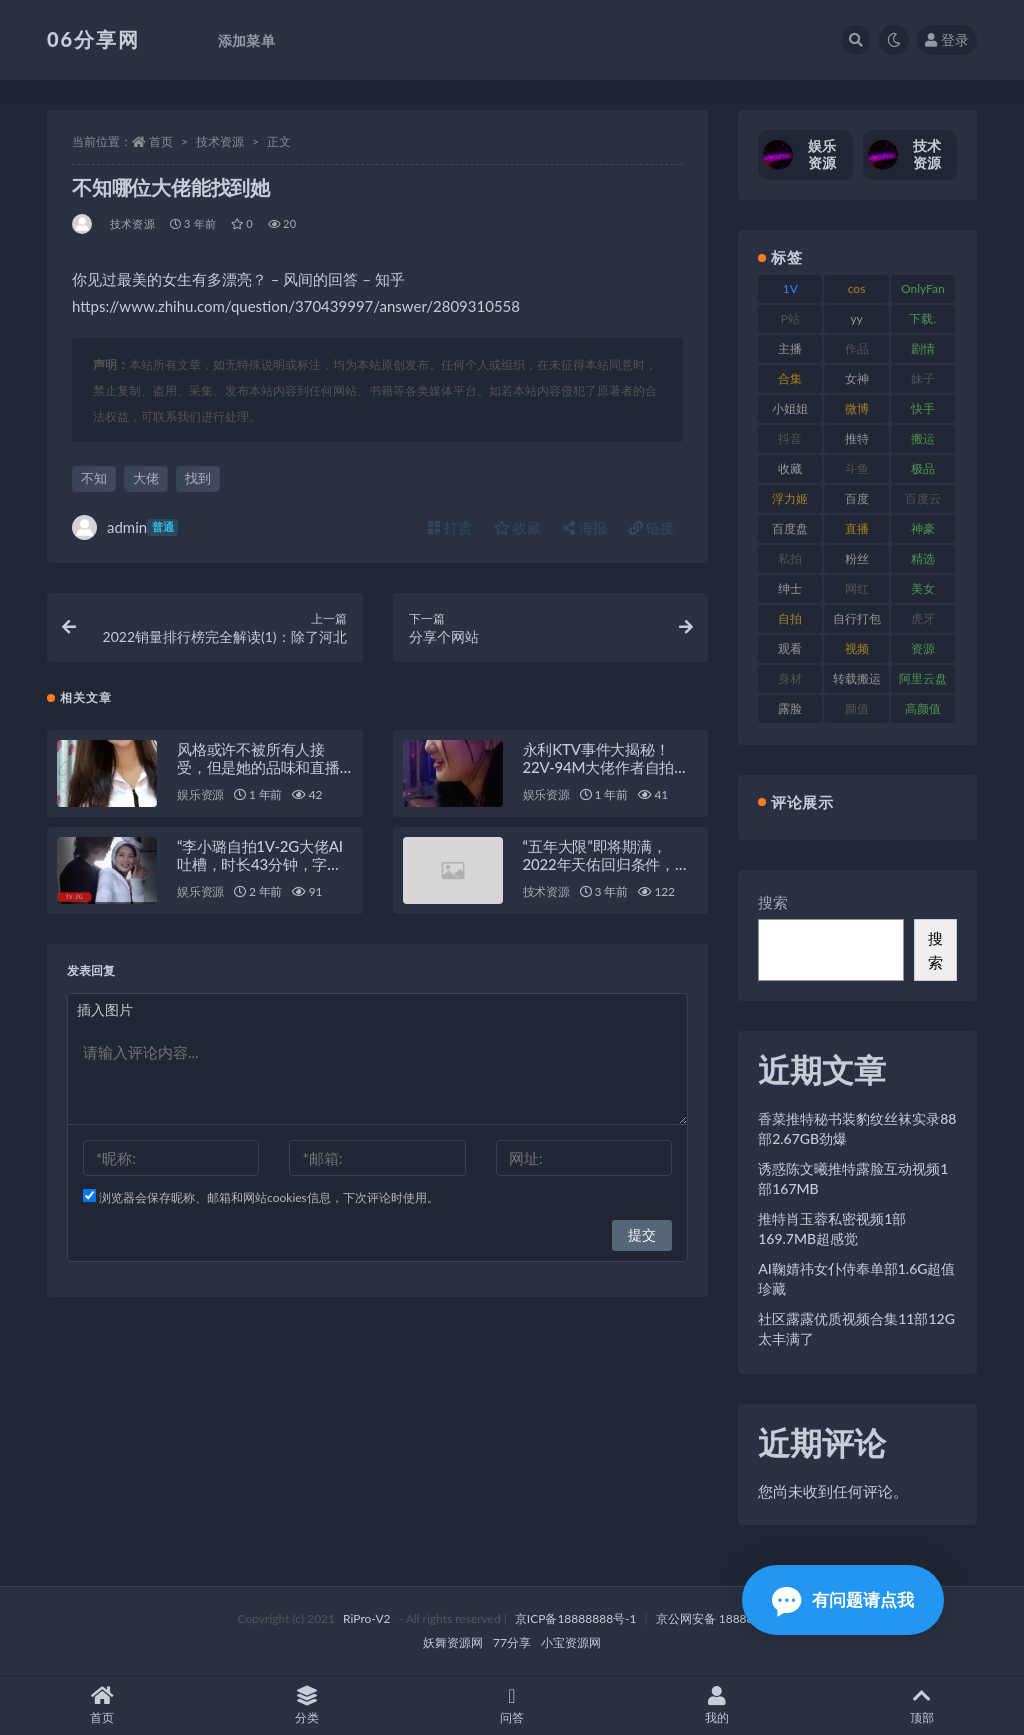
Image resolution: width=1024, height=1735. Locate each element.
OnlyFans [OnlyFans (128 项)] (923, 292)
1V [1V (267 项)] (790, 288)
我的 (716, 1705)
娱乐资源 (200, 795)
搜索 (773, 902)
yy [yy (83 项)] (856, 318)
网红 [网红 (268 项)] (857, 588)
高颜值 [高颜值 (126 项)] (923, 708)
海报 (585, 527)
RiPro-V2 (366, 1618)
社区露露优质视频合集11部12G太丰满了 (856, 1328)
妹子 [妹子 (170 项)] (923, 378)
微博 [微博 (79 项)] (857, 408)
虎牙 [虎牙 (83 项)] (923, 618)
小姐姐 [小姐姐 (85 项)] (790, 408)
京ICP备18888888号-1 (576, 1618)
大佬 (146, 478)
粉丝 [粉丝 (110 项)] (857, 558)
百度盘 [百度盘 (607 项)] (790, 528)
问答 (512, 1705)
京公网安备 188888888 (719, 1618)
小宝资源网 (571, 1642)
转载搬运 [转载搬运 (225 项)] (857, 678)
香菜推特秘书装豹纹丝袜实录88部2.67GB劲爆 (857, 1128)
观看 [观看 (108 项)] (790, 648)
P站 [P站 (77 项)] (790, 318)
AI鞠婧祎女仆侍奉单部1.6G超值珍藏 (856, 1278)
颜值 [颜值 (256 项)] (857, 708)
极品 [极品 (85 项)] (923, 468)
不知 (94, 478)
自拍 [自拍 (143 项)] (790, 618)
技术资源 (220, 141)
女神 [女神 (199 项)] (857, 378)
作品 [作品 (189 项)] (857, 348)
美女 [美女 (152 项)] (923, 588)
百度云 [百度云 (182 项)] (923, 498)
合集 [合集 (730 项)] (790, 378)
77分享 (512, 1642)
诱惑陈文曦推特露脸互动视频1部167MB (853, 1178)
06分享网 (93, 39)
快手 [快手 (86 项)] (923, 408)
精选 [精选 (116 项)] (923, 558)
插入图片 (105, 1010)
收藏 (518, 527)
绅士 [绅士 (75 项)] (790, 588)
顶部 (921, 1705)
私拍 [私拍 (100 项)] (790, 558)
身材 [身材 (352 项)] (790, 678)
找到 (198, 478)
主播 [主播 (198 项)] (790, 348)
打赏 (450, 527)
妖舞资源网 (453, 1642)
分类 (307, 1705)
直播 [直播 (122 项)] (857, 528)
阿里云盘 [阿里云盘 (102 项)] (923, 678)
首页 (161, 141)
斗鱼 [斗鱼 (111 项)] (857, 468)
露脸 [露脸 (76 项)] (790, 708)
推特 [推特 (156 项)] (857, 438)
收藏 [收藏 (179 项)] (790, 468)
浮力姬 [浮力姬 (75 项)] (790, 498)
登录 (947, 39)
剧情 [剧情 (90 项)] (923, 348)
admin (125, 527)
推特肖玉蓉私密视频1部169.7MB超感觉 (832, 1228)
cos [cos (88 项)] (857, 288)
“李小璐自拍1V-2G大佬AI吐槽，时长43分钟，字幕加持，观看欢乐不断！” (260, 865)
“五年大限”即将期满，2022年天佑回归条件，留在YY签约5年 (606, 865)
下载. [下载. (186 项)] (922, 318)
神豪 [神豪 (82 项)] (923, 528)
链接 (652, 527)
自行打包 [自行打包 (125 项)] (857, 618)
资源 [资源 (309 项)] (923, 648)
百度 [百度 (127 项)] (857, 498)
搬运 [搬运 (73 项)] (923, 438)
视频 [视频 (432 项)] (857, 648)
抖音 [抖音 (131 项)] (790, 438)
